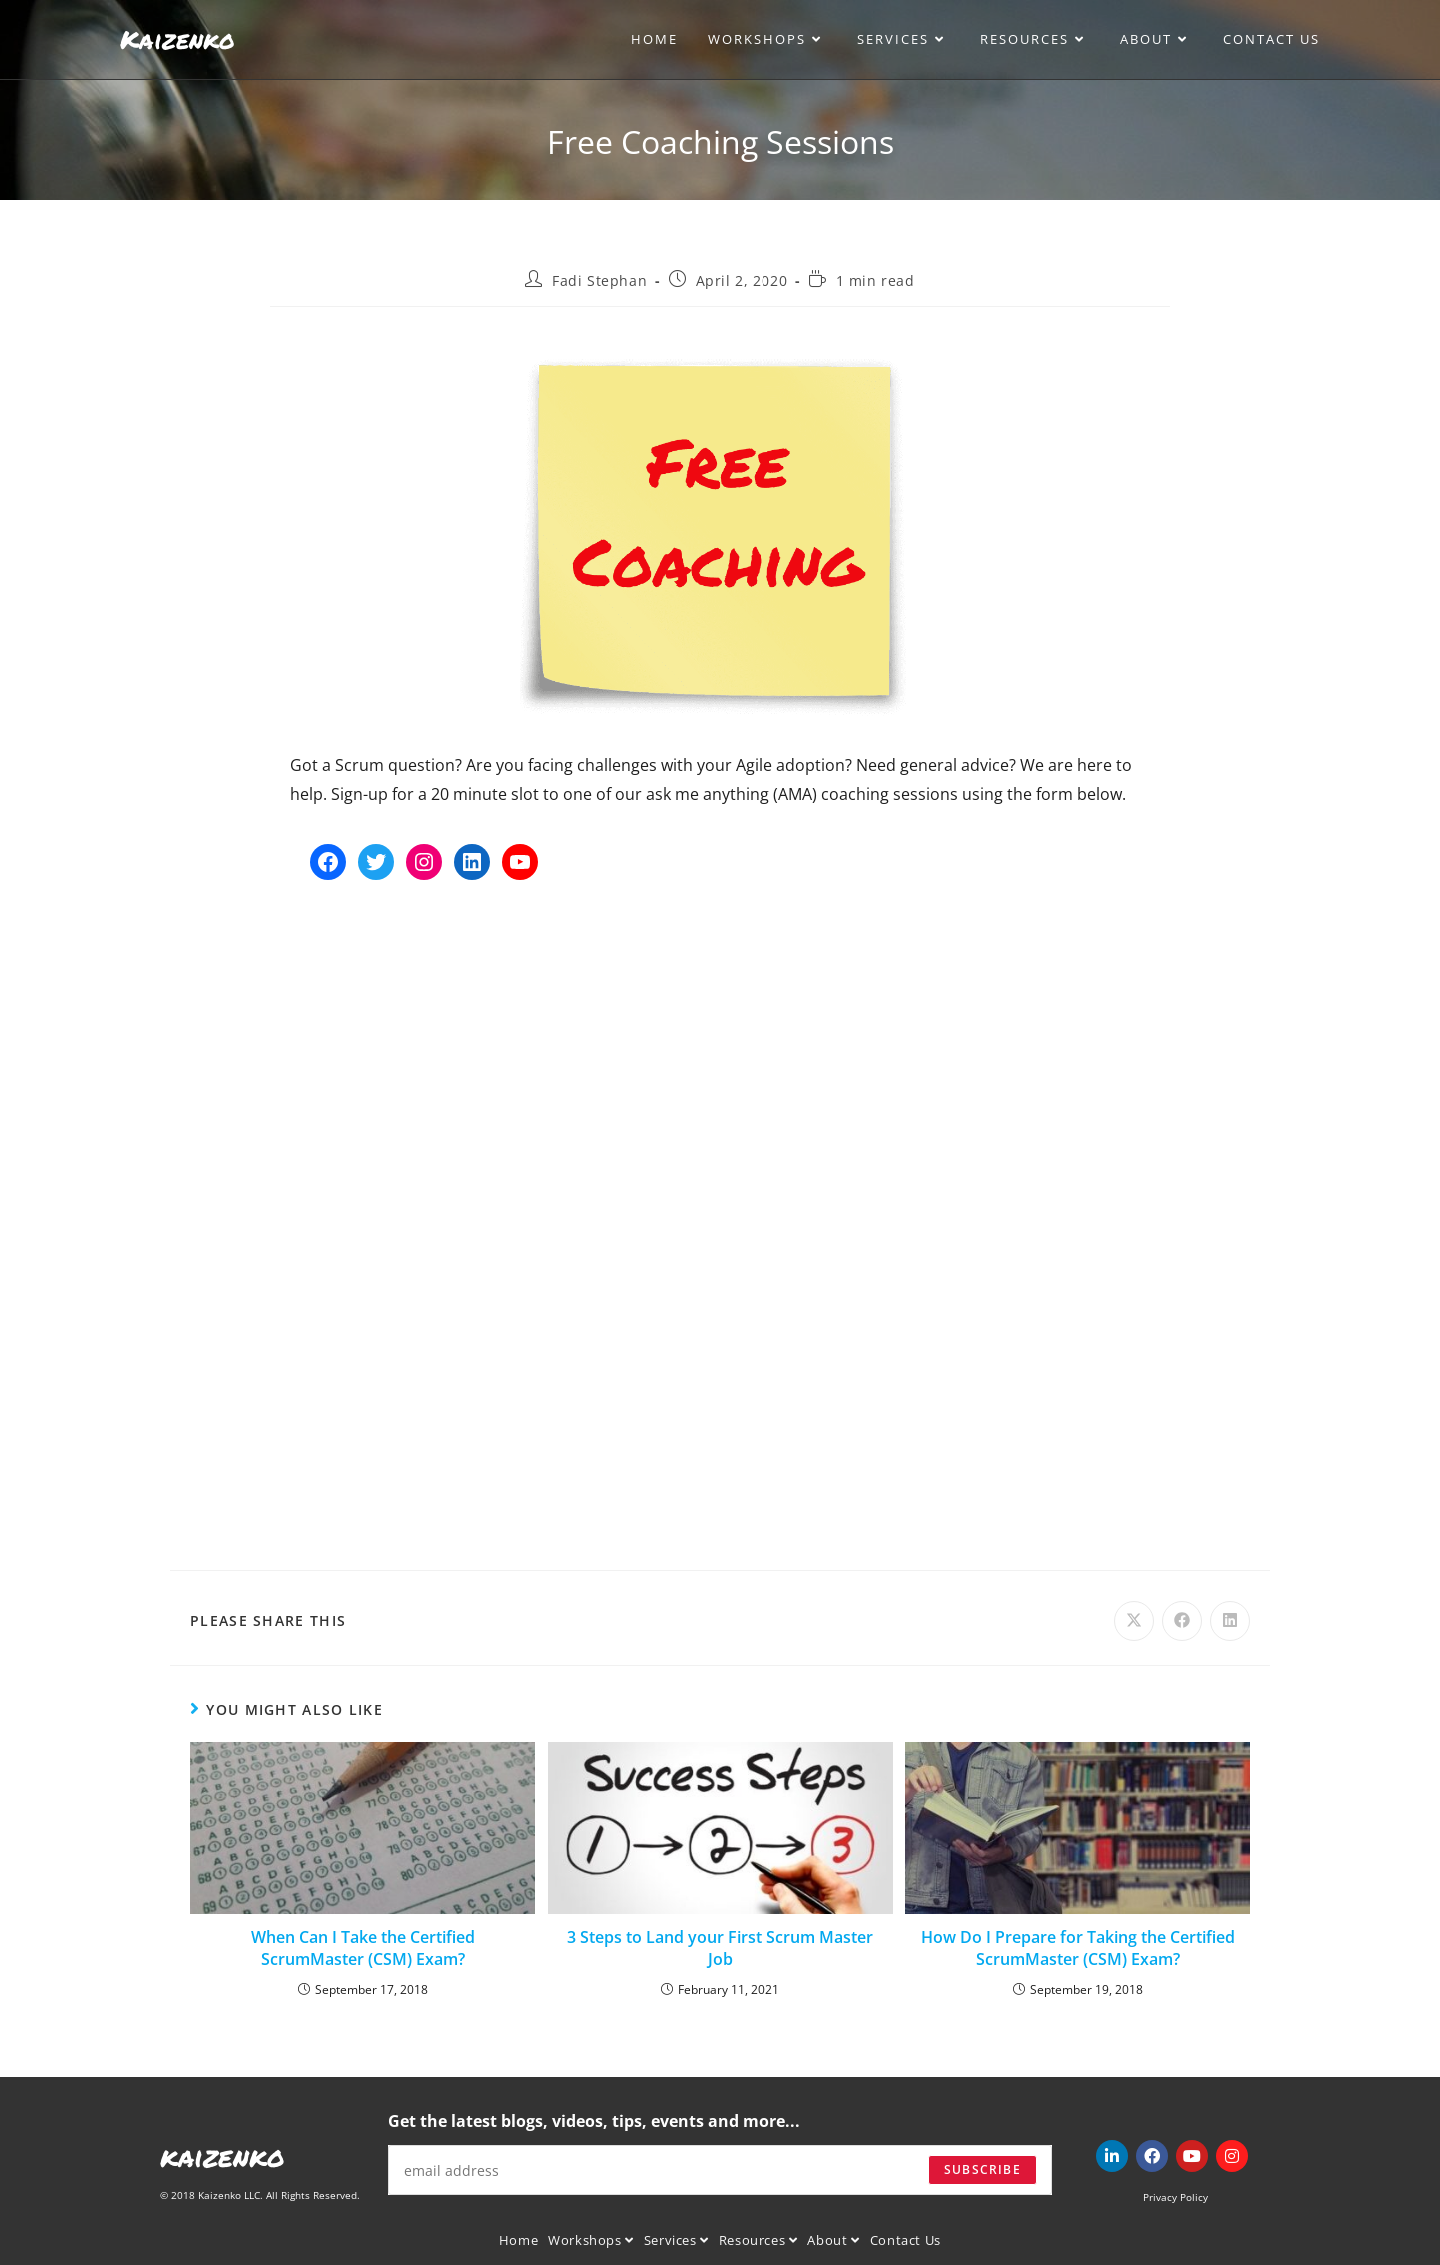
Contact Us (905, 2240)
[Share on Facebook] (1182, 1621)
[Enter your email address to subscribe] (720, 2170)
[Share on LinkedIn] (1230, 1621)
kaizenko (222, 2156)
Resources (758, 2240)
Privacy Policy (1175, 2197)
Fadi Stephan (599, 280)
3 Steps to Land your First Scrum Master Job (720, 1948)
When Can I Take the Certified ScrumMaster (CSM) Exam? (363, 1948)
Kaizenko (177, 39)
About (833, 2240)
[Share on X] (1134, 1621)
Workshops (591, 2240)
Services (676, 2240)
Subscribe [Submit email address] (982, 2169)
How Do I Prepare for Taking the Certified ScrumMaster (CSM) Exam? (1078, 1948)
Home (518, 2240)
